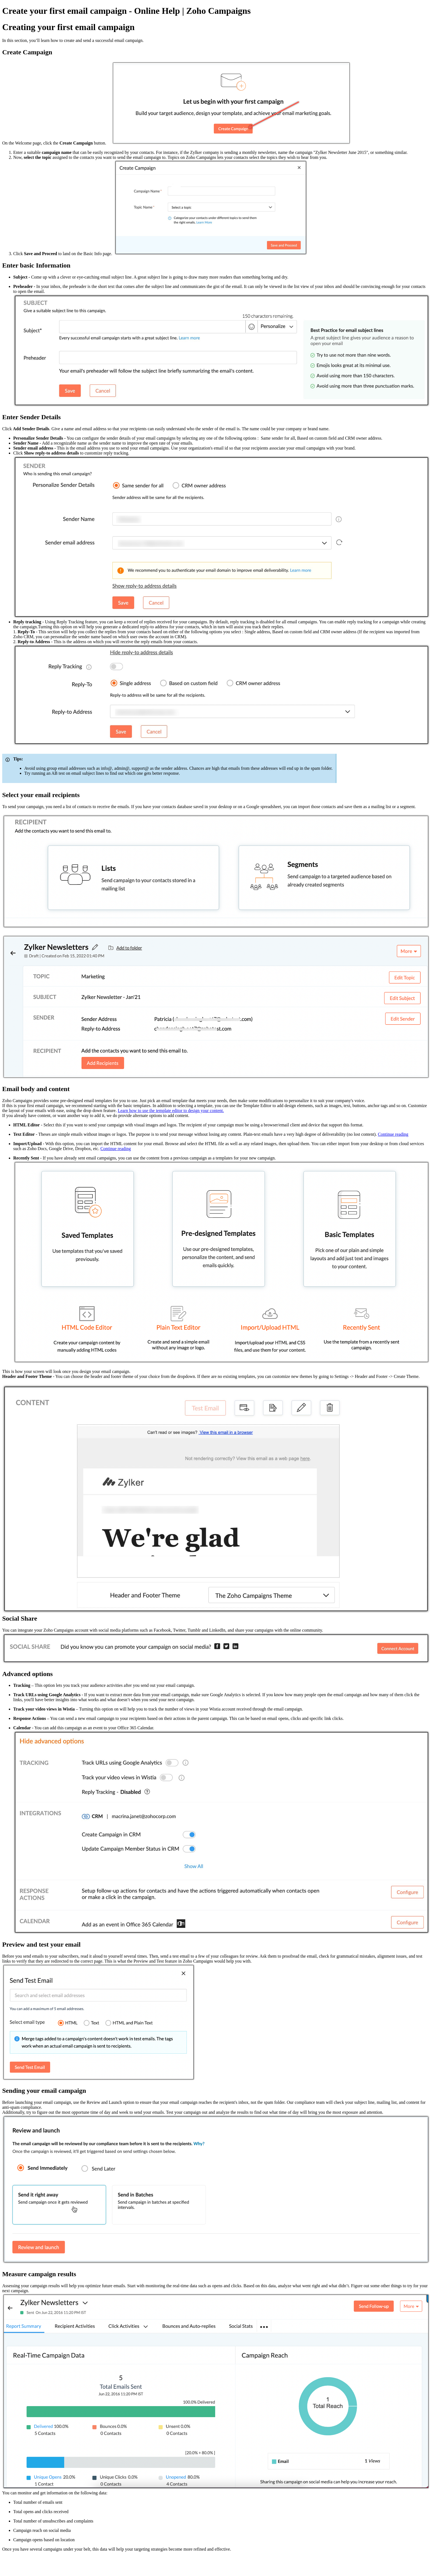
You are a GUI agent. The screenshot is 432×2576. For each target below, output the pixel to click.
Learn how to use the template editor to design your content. (171, 1110)
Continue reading (393, 1134)
